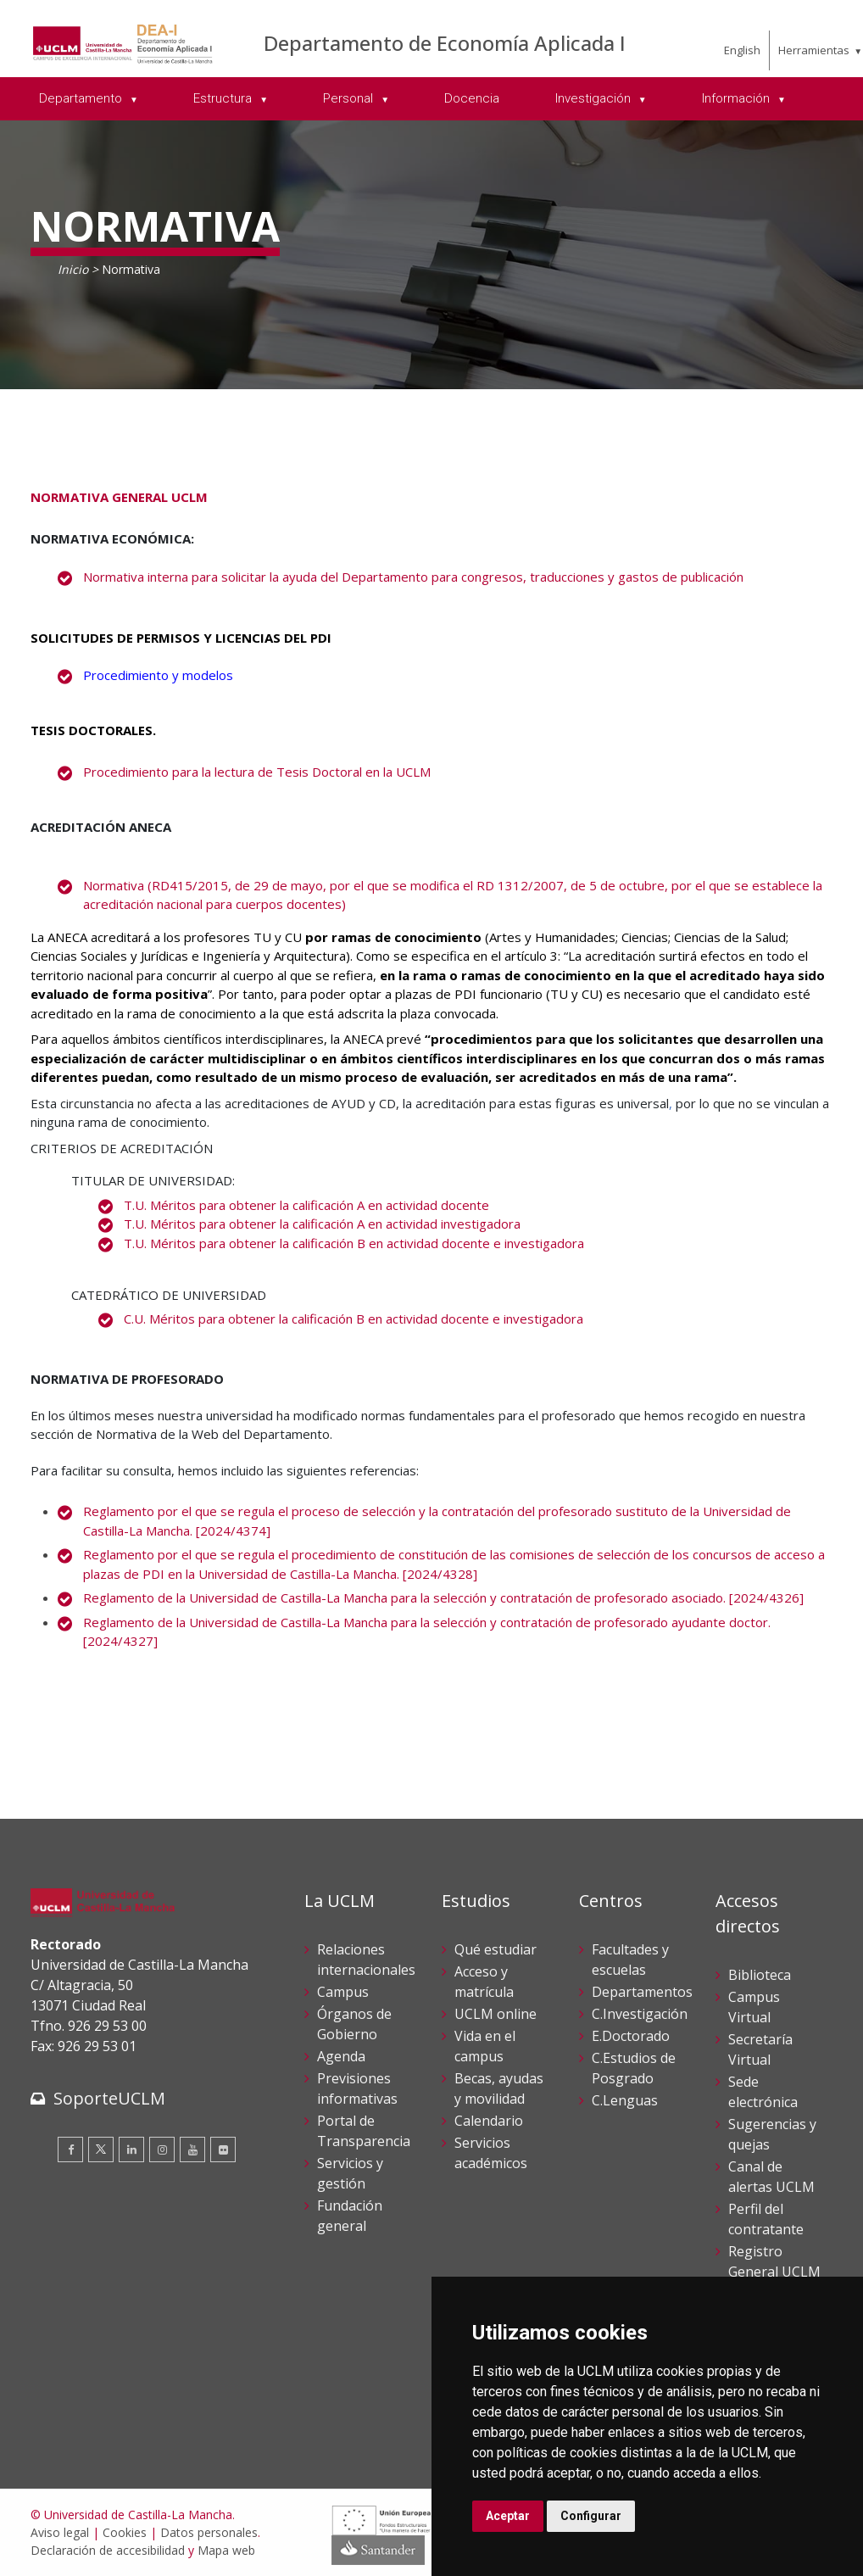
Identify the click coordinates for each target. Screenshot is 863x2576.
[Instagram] (162, 2149)
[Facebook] (70, 2149)
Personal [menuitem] (349, 98)
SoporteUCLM (109, 2098)
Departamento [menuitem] (82, 98)
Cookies (125, 2532)
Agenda (341, 2056)
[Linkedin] (131, 2149)
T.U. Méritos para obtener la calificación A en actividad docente (306, 1204)
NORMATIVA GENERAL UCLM (119, 496)
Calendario (488, 2120)
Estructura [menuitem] (224, 98)
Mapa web (226, 2550)
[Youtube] (192, 2149)
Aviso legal (60, 2532)
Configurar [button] (590, 2516)
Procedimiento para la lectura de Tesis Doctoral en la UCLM (257, 771)
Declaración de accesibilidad (108, 2550)
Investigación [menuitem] (594, 98)
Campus (343, 1991)
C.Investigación (640, 2013)
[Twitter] (101, 2149)
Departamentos (642, 1991)
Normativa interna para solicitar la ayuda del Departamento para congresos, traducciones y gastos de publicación (413, 576)
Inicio (73, 269)
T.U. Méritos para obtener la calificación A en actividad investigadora (322, 1223)
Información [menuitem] (737, 98)
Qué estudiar (495, 1949)
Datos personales (209, 2532)
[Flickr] (223, 2149)
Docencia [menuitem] (471, 98)
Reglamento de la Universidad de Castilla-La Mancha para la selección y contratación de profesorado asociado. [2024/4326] (443, 1597)
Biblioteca (759, 1974)
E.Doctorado (631, 2036)
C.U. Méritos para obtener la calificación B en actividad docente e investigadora (353, 1318)
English (742, 50)
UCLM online (495, 2013)
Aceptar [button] (508, 2516)
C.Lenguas (625, 2100)
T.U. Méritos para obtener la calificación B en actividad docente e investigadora (354, 1243)
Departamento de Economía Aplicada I (445, 43)
